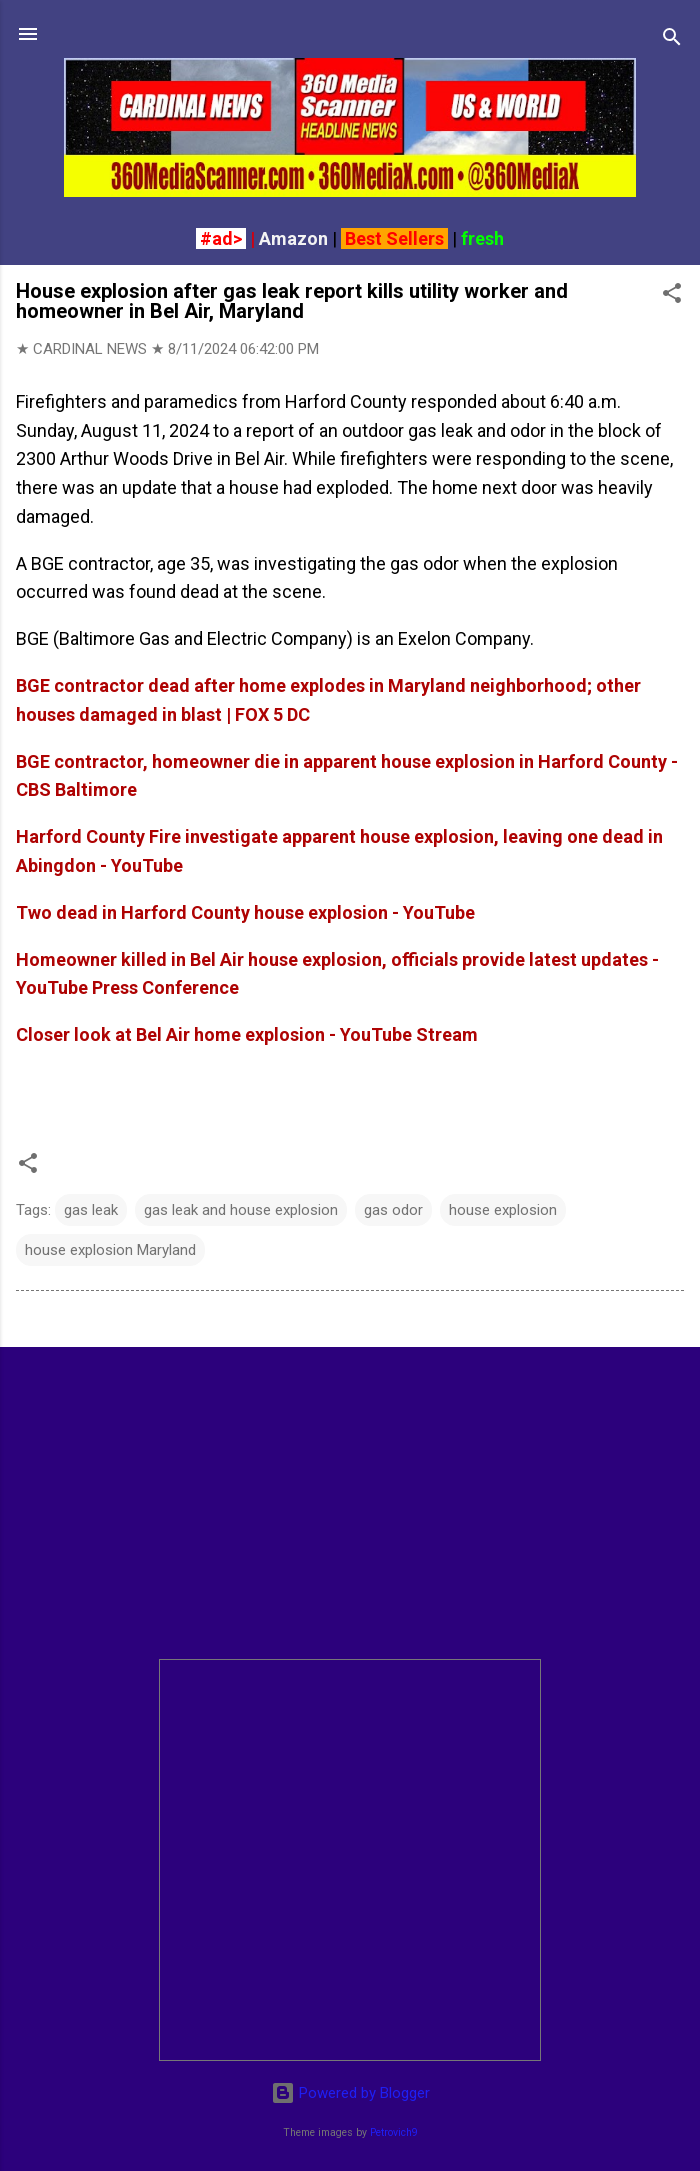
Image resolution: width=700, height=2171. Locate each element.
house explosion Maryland (110, 1250)
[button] (672, 296)
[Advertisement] (350, 1503)
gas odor (393, 1210)
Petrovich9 (394, 2132)
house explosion (503, 1210)
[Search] (672, 40)
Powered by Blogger (350, 2093)
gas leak (91, 1210)
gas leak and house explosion (241, 1210)
